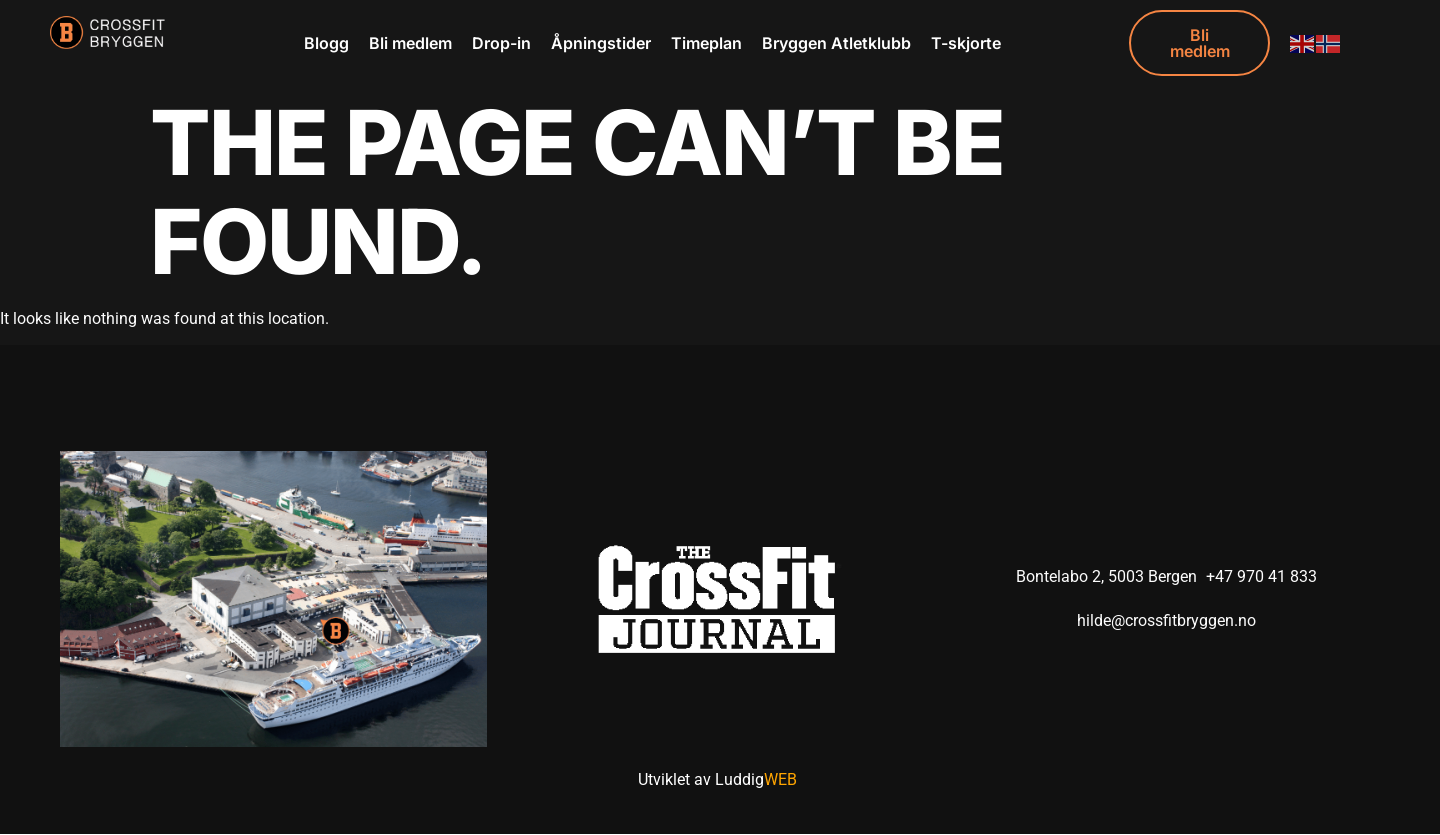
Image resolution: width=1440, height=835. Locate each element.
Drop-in (501, 43)
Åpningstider (601, 43)
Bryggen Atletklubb (836, 43)
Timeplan (706, 43)
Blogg (326, 43)
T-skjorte (966, 43)
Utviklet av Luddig (717, 780)
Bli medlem (410, 43)
